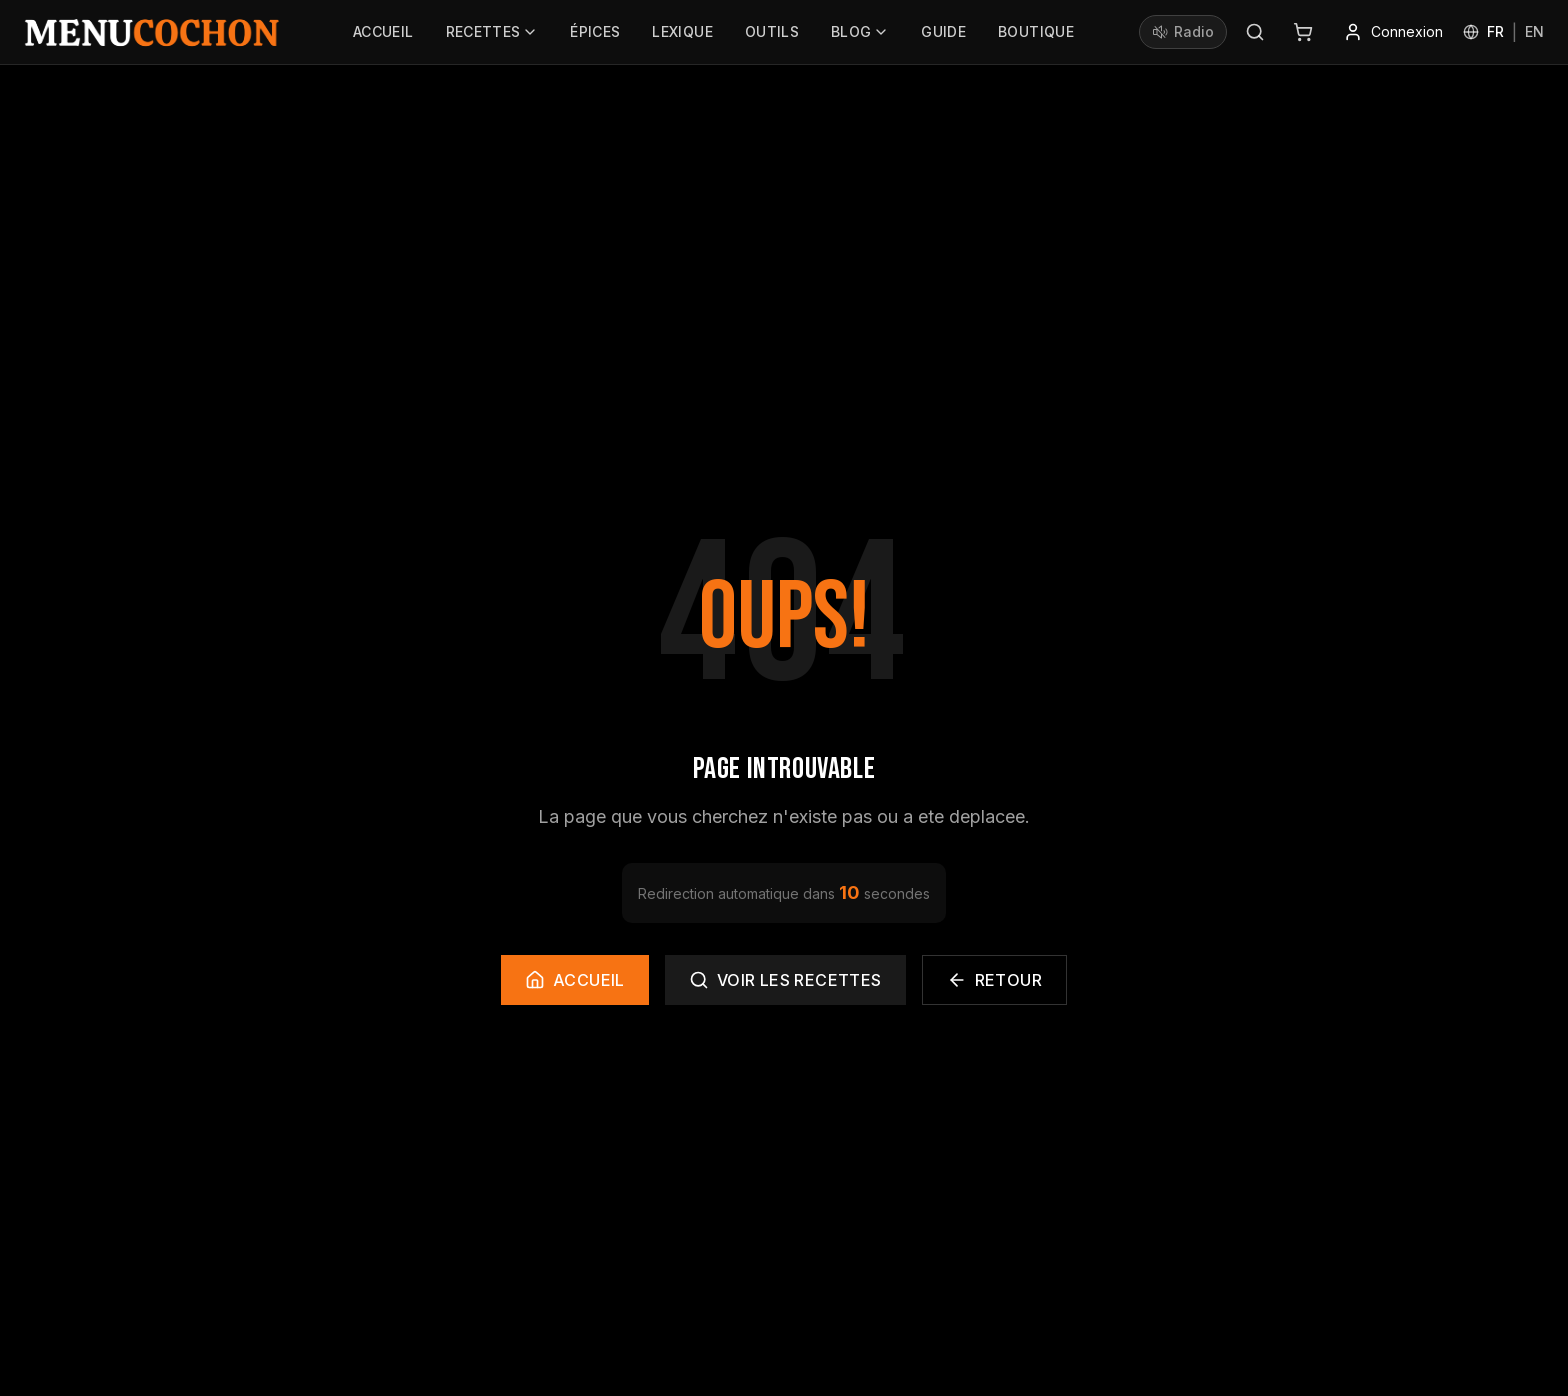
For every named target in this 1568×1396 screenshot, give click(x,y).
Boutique (1036, 36)
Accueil (383, 36)
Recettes (492, 36)
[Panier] (1303, 32)
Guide (943, 36)
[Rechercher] (1255, 32)
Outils (772, 36)
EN (1534, 31)
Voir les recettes (785, 980)
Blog (860, 36)
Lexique (682, 36)
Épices (595, 36)
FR (1495, 31)
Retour (994, 980)
